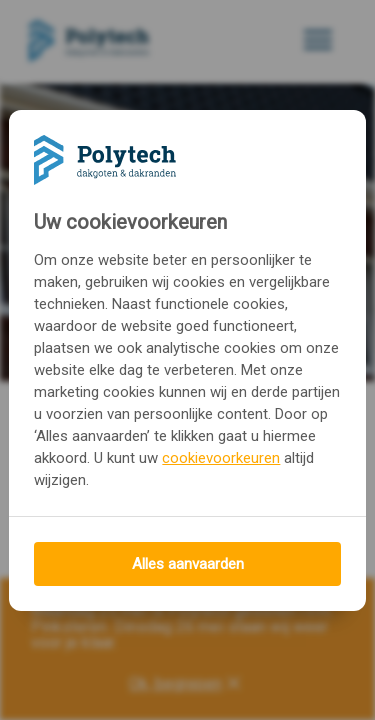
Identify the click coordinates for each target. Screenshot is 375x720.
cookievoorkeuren (221, 458)
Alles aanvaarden (188, 564)
